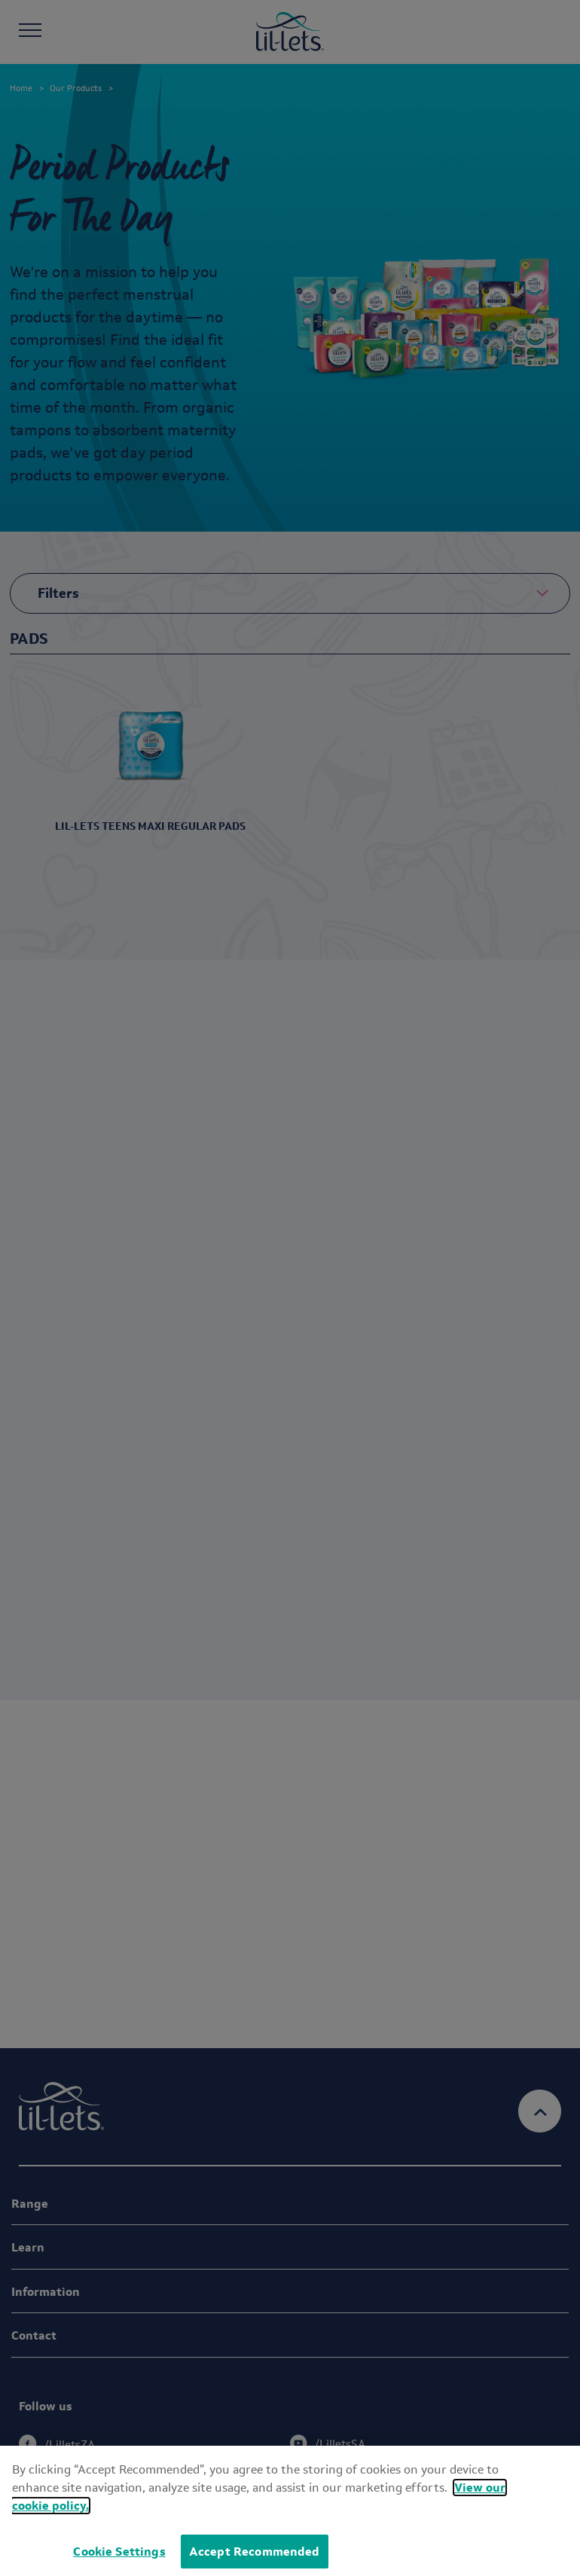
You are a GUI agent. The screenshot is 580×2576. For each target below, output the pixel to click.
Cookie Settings (119, 2551)
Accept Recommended (254, 2551)
